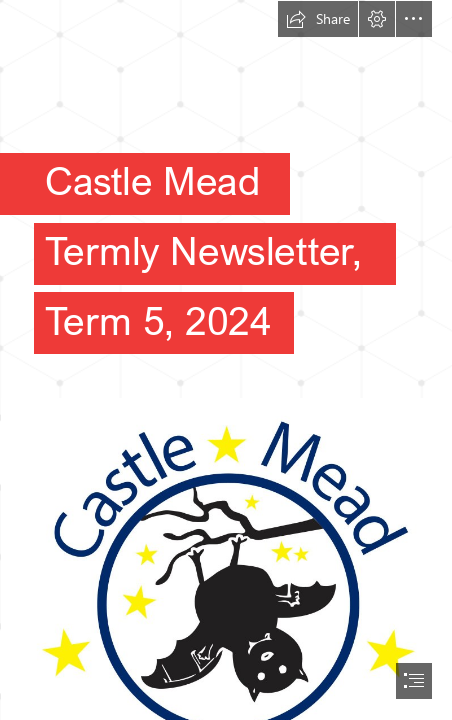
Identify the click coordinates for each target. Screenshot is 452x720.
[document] (226, 360)
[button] (318, 19)
